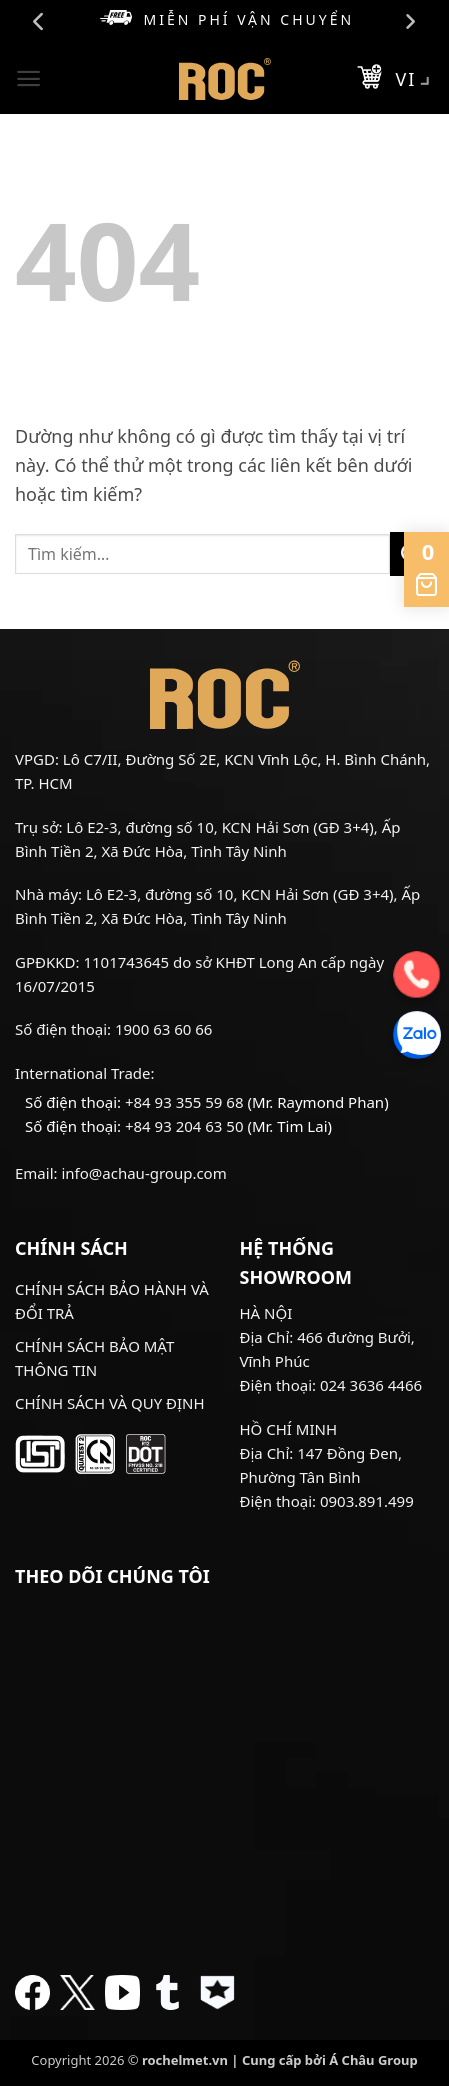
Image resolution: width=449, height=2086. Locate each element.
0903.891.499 (367, 1501)
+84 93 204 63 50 (184, 1126)
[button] (28, 78)
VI (415, 81)
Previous (39, 22)
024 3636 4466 (371, 1385)
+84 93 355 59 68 (184, 1102)
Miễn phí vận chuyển (227, 19)
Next (410, 22)
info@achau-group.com (143, 1173)
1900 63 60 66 (164, 1029)
